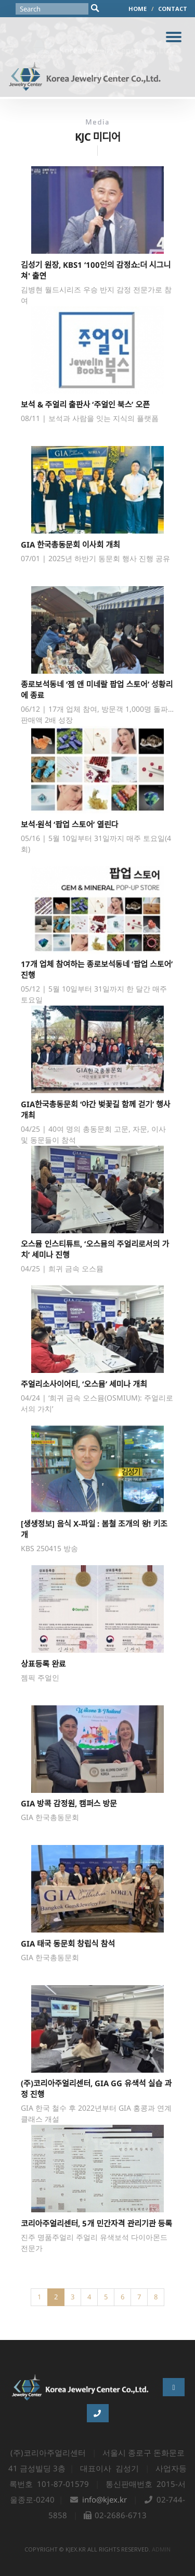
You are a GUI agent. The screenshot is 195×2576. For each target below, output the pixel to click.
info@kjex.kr (104, 2499)
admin (161, 2549)
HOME (137, 9)
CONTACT (172, 9)
